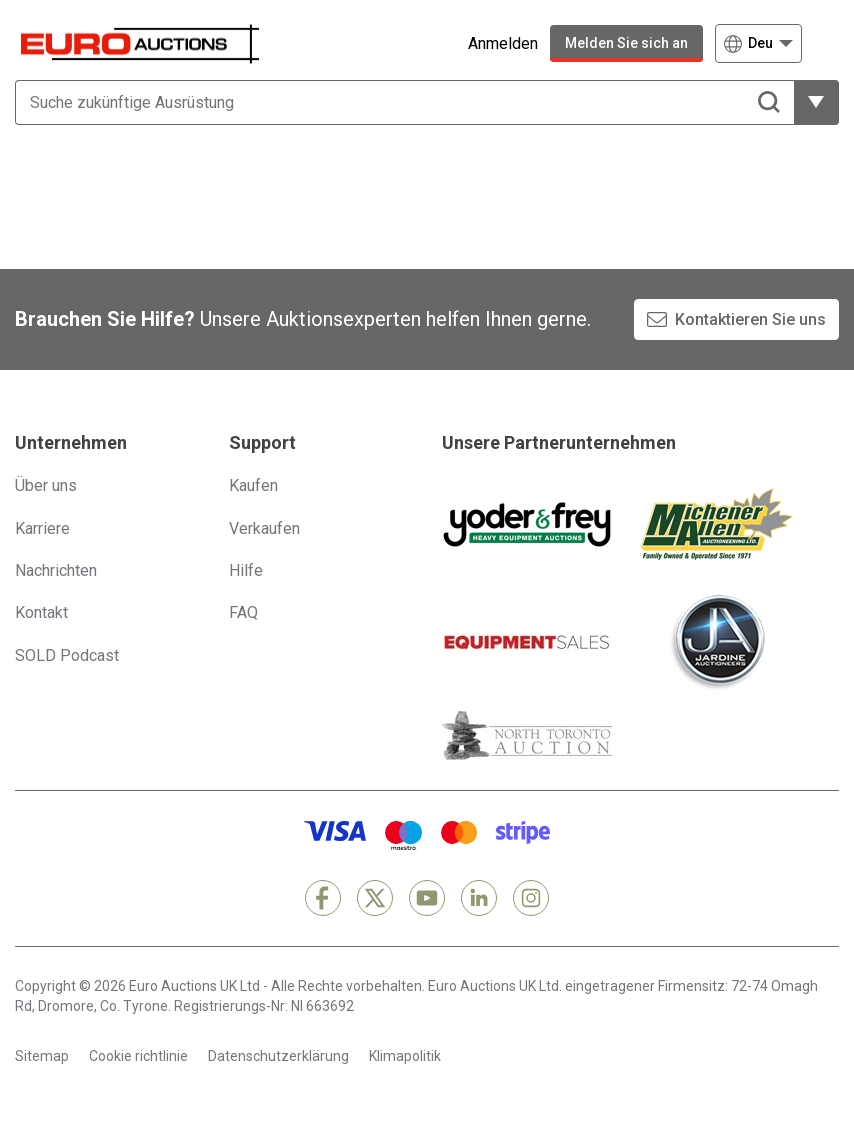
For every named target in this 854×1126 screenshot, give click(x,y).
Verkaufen (264, 528)
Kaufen (253, 485)
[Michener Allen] (717, 524)
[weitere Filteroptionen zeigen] (816, 102)
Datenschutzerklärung (278, 1056)
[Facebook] (323, 898)
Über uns (46, 485)
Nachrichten (56, 570)
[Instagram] (531, 898)
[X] (375, 898)
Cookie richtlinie (138, 1056)
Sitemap (42, 1056)
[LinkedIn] (479, 898)
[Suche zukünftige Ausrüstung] (404, 102)
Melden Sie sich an (626, 43)
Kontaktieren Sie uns (750, 319)
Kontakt (41, 612)
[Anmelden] (488, 43)
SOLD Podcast (67, 655)
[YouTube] (427, 898)
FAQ (243, 612)
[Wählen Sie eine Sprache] (758, 43)
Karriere (42, 528)
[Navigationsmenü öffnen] (826, 43)
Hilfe (246, 570)
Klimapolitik (405, 1056)
